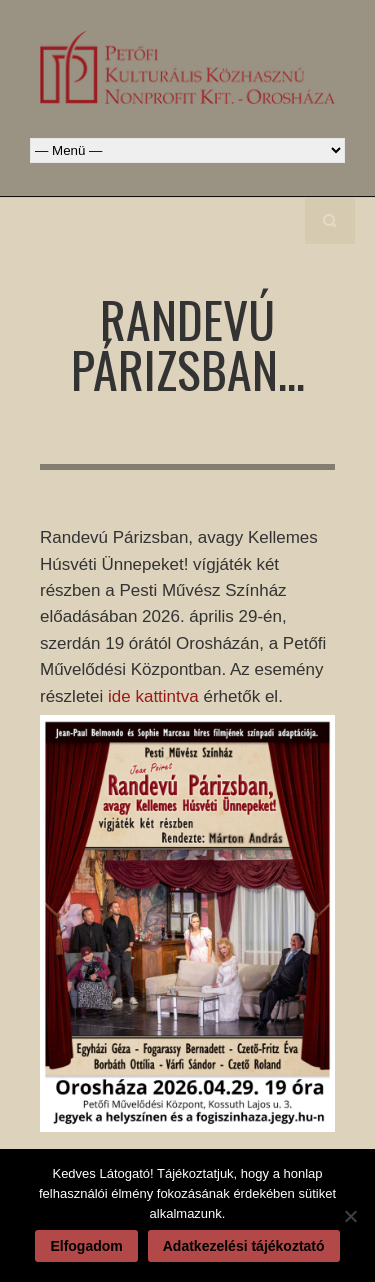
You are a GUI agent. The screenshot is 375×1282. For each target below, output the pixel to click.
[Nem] (350, 1216)
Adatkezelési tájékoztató (244, 1246)
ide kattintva (153, 696)
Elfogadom (86, 1246)
